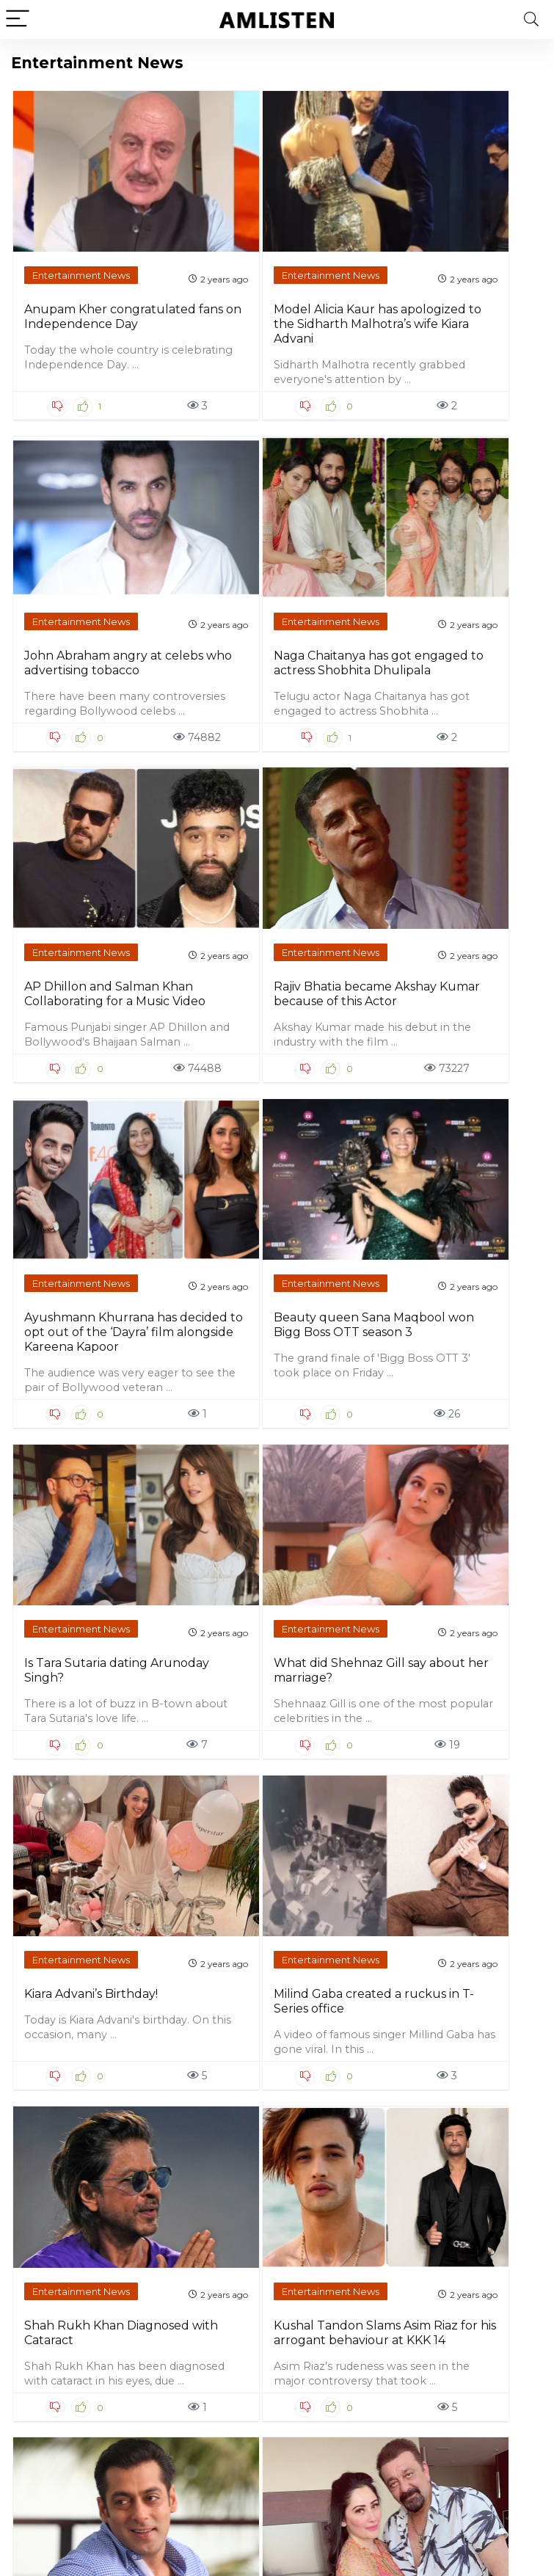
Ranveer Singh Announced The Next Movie (339, 1803)
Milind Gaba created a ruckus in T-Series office (473, 1066)
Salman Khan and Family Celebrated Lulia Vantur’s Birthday (342, 2237)
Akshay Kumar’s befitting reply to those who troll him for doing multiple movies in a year (75, 2252)
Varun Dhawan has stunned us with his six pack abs (204, 2237)
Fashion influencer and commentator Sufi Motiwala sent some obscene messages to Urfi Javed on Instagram (471, 1847)
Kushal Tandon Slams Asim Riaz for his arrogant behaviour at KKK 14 (209, 1434)
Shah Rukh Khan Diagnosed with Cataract (75, 1420)
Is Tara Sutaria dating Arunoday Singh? (75, 1066)
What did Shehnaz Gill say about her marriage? (205, 1074)
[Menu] (17, 19)
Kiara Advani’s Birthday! (329, 1059)
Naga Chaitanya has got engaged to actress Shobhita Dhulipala (473, 300)
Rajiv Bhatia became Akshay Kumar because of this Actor (204, 676)
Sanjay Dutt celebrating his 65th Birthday (466, 1420)
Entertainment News (67, 217)
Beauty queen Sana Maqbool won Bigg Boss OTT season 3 (466, 676)
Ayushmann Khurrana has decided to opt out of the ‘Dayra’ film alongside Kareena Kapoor (341, 690)
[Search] (531, 19)
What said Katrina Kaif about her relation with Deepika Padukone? (474, 2244)
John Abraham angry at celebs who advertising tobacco (337, 293)
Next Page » (334, 2444)
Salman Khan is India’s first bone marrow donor (338, 1420)
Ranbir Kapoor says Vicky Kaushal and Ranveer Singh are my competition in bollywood (201, 1832)
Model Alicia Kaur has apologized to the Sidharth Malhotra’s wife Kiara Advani (209, 300)
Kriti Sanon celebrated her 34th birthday (69, 1803)
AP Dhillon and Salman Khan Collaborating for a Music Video (74, 676)
